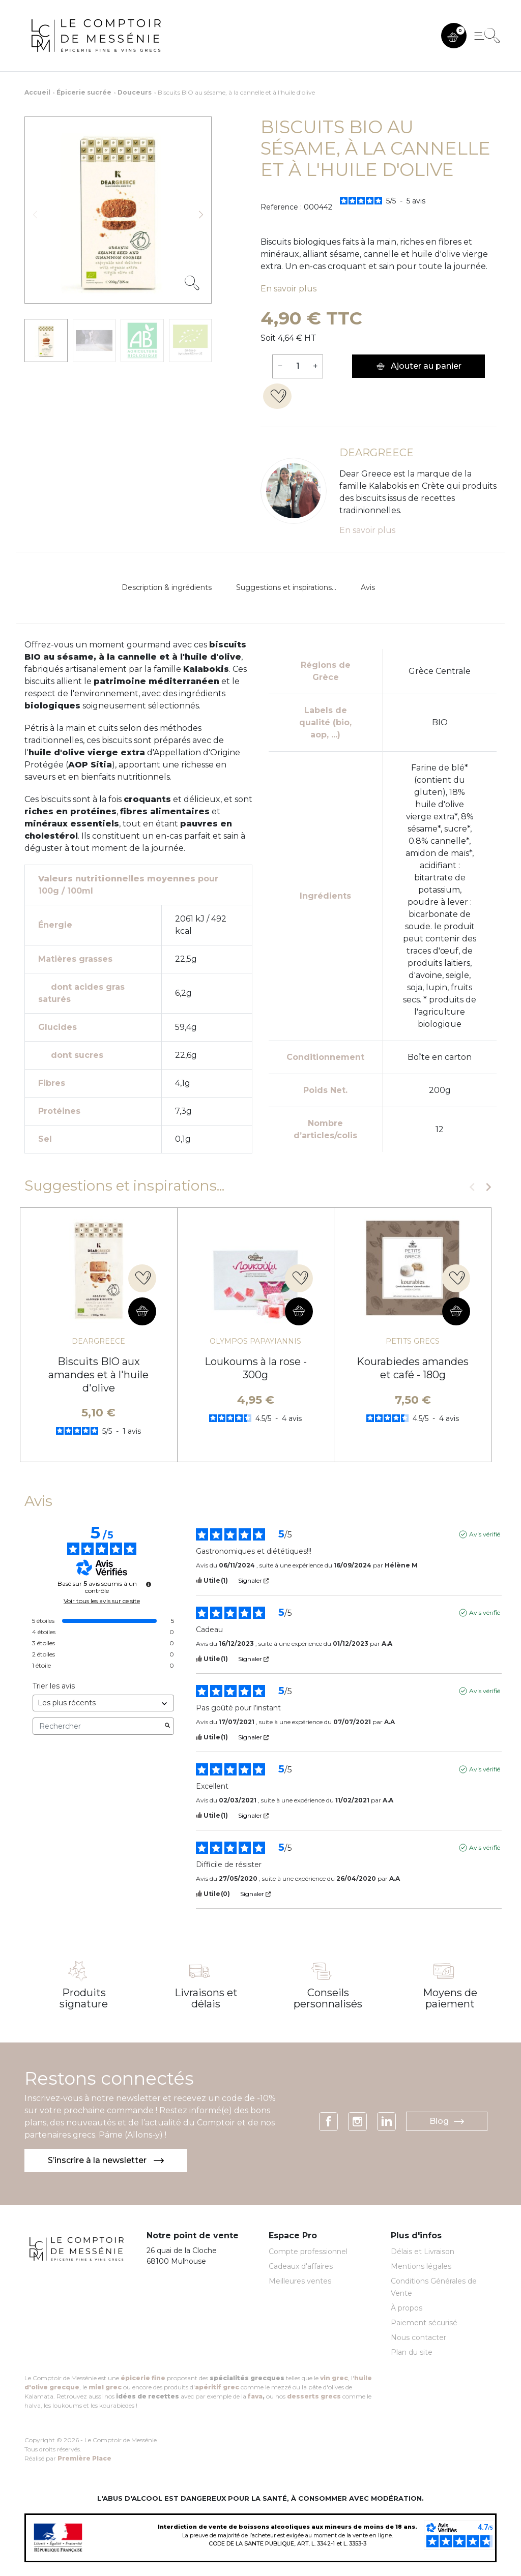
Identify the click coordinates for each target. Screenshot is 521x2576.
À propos (406, 2308)
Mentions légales (421, 2266)
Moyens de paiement (450, 1998)
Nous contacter (418, 2337)
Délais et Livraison (422, 2251)
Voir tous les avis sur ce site (102, 1601)
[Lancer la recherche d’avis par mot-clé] (167, 1726)
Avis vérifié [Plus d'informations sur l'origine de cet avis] (484, 1534)
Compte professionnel (308, 2251)
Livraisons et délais (206, 1998)
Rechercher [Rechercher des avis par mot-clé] (98, 1726)
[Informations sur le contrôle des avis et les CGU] (148, 1584)
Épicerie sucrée (83, 92)
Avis (368, 587)
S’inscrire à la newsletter (106, 2160)
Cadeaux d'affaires (301, 2266)
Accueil (37, 92)
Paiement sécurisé (424, 2322)
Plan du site (411, 2352)
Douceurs (135, 92)
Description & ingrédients (167, 587)
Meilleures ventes (300, 2281)
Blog (446, 2121)
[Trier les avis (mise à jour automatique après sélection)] (103, 1703)
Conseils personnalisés (328, 1998)
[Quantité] (297, 366)
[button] (454, 35)
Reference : (281, 207)
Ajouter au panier (418, 366)
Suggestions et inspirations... (286, 587)
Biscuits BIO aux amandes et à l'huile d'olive (98, 1374)
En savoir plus (288, 288)
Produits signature (84, 1998)
